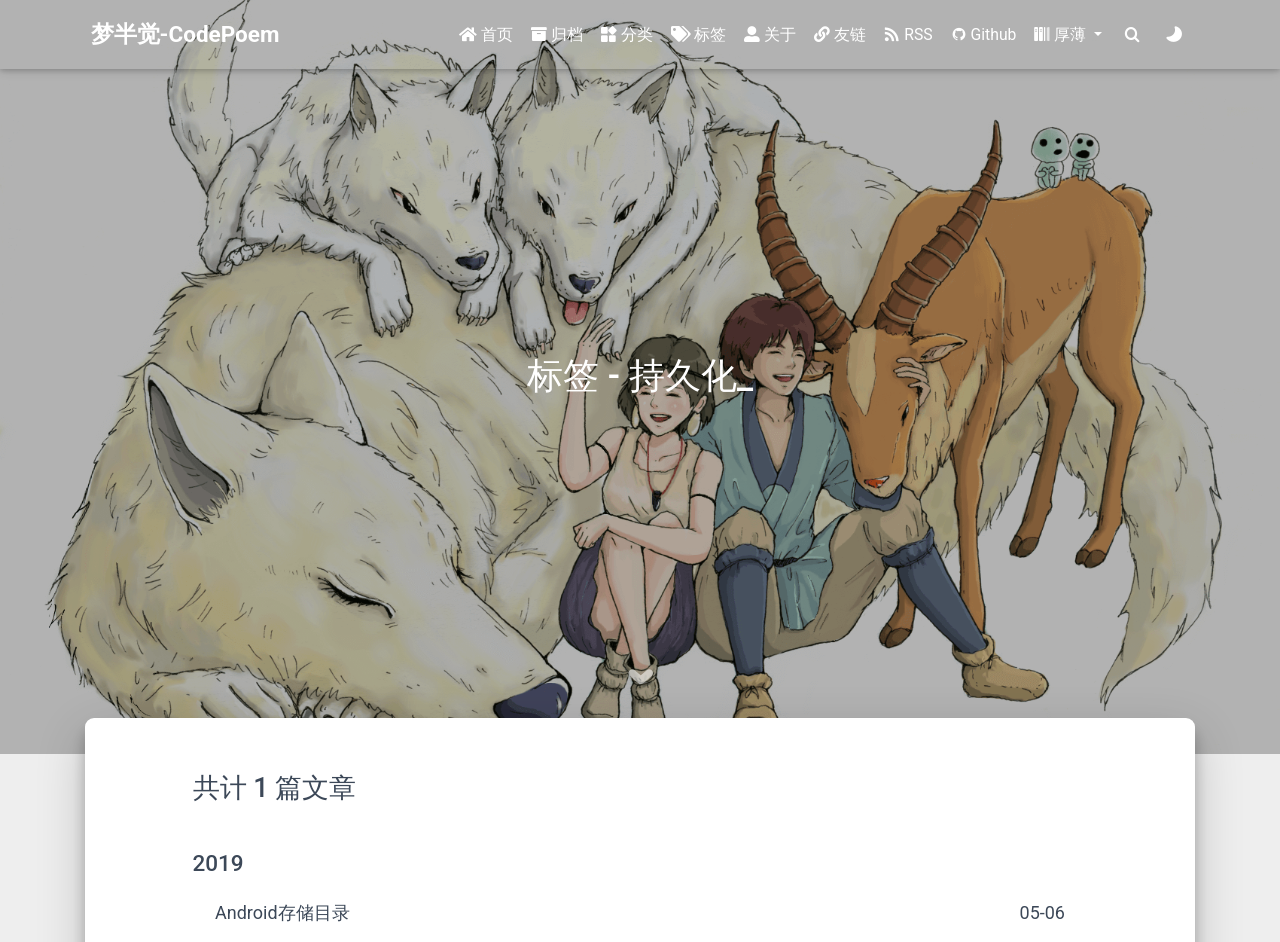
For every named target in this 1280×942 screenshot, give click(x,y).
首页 (486, 34)
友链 (840, 34)
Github (984, 34)
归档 (557, 34)
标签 (699, 34)
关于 (770, 34)
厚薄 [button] (1062, 34)
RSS (908, 34)
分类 (627, 34)
